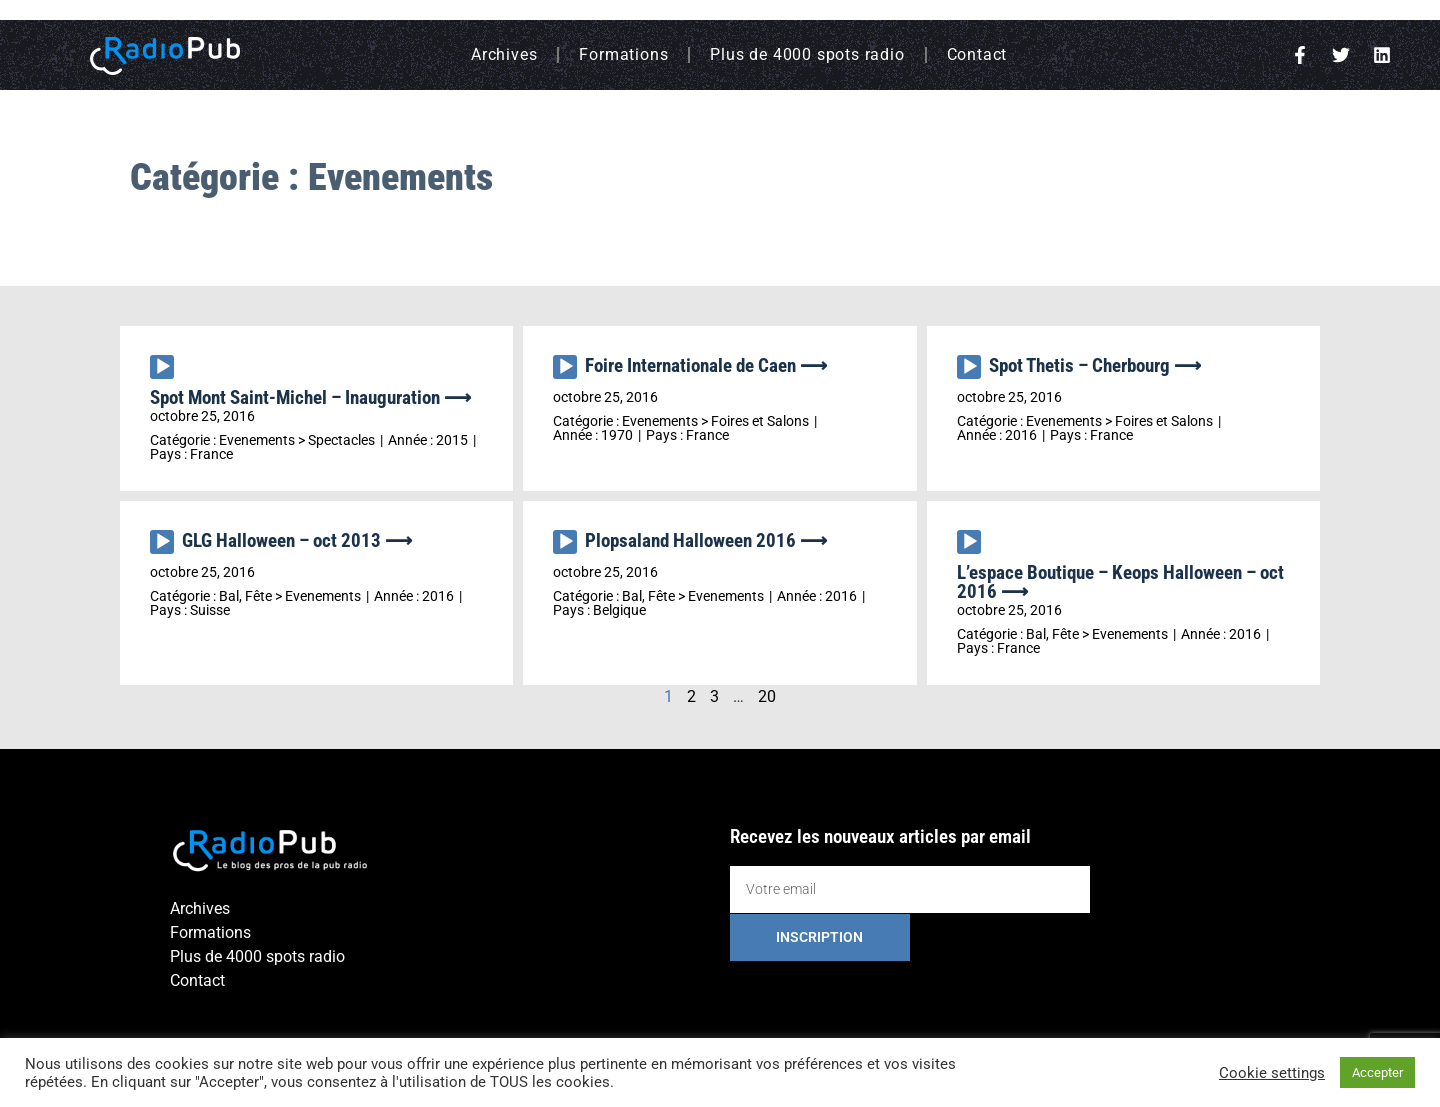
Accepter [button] (1377, 1072)
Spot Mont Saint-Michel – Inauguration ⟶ (310, 397)
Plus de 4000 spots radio (807, 54)
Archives (504, 54)
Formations (623, 54)
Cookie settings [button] (1272, 1073)
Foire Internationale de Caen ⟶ (706, 365)
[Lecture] (162, 367)
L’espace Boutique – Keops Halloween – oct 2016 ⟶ (1120, 582)
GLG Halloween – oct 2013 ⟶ (297, 540)
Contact (977, 54)
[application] (166, 372)
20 (767, 696)
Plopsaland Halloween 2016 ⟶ (706, 540)
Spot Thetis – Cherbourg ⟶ (1095, 365)
